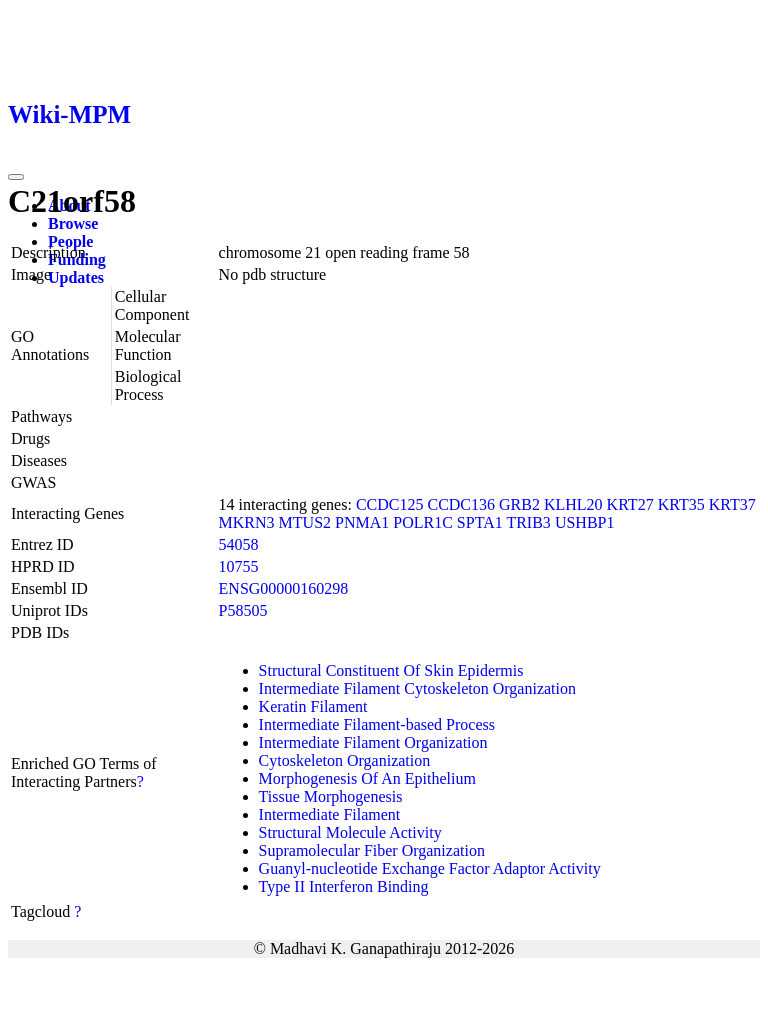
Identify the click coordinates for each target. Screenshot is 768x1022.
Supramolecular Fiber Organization (372, 850)
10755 (239, 566)
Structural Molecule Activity (350, 832)
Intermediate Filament (330, 814)
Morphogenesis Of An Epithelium (367, 778)
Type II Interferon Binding (344, 886)
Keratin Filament (313, 706)
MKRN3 (247, 522)
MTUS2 (305, 522)
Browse (73, 223)
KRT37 (732, 504)
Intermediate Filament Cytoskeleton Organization (417, 688)
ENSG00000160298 (284, 588)
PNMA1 (362, 522)
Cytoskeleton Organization (345, 760)
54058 (239, 544)
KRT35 (681, 504)
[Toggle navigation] (16, 177)
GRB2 (519, 504)
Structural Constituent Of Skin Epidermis (391, 670)
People (70, 241)
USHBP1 (585, 522)
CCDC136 (461, 504)
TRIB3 (528, 522)
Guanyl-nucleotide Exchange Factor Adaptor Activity (430, 868)
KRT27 (630, 504)
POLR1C (423, 522)
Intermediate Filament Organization (373, 742)
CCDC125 (390, 504)
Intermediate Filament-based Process (377, 724)
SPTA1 (480, 522)
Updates (76, 277)
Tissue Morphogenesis (331, 796)
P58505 (243, 610)
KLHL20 (573, 504)
